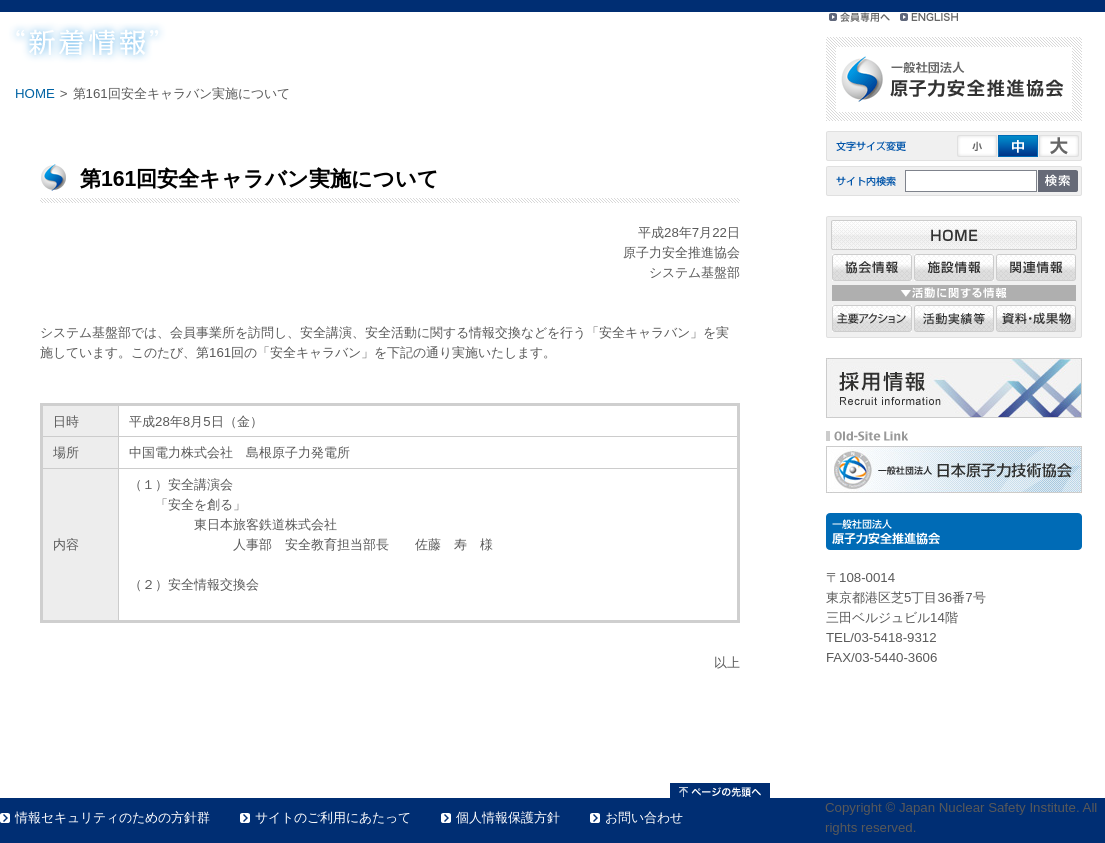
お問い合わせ (644, 817)
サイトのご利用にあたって (333, 817)
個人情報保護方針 (508, 817)
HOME (35, 93)
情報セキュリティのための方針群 (112, 817)
